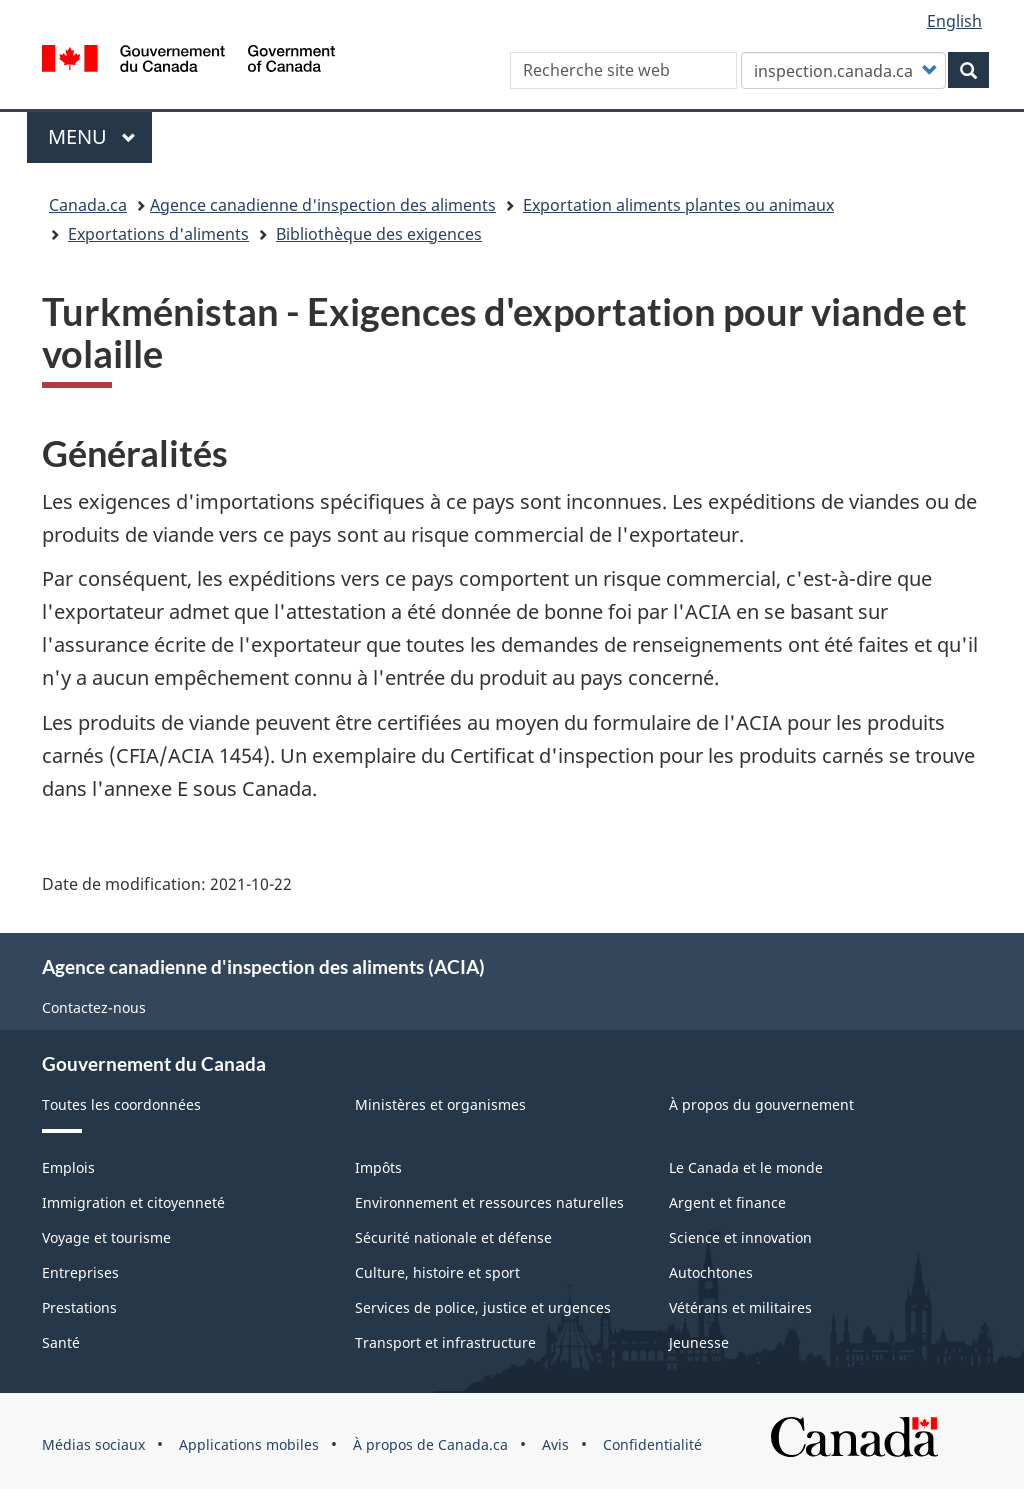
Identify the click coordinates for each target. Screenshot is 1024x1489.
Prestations (79, 1307)
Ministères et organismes (440, 1104)
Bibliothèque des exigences (379, 234)
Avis (555, 1444)
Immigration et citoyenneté (133, 1202)
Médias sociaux (93, 1444)
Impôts (378, 1167)
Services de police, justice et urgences (483, 1307)
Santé (61, 1342)
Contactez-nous (94, 1007)
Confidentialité (652, 1444)
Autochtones (711, 1272)
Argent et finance (727, 1202)
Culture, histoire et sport (437, 1272)
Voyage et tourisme (106, 1237)
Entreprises (80, 1272)
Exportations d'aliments (158, 234)
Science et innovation (740, 1237)
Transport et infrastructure (445, 1342)
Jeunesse (699, 1342)
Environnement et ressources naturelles (489, 1202)
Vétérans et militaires (740, 1307)
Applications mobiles (249, 1444)
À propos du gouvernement (761, 1104)
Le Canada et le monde (746, 1167)
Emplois (68, 1167)
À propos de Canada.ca (430, 1444)
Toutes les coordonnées (121, 1104)
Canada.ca (88, 205)
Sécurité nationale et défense (453, 1237)
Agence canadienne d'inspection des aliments (323, 205)
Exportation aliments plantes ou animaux (678, 205)
